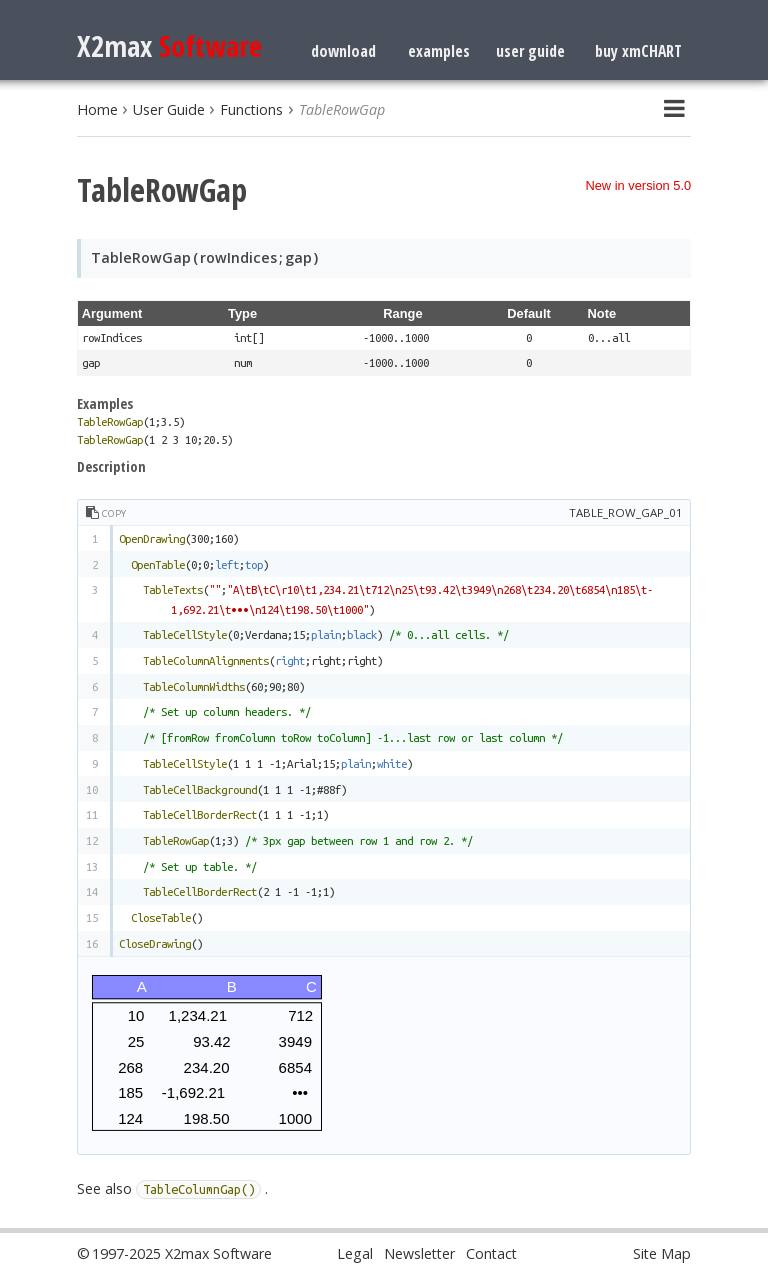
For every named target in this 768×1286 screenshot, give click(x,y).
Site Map (662, 1253)
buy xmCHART (638, 51)
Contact (491, 1253)
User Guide (169, 109)
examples (439, 51)
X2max (169, 45)
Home (97, 109)
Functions (251, 109)
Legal (355, 1253)
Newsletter (419, 1253)
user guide (530, 51)
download (343, 51)
